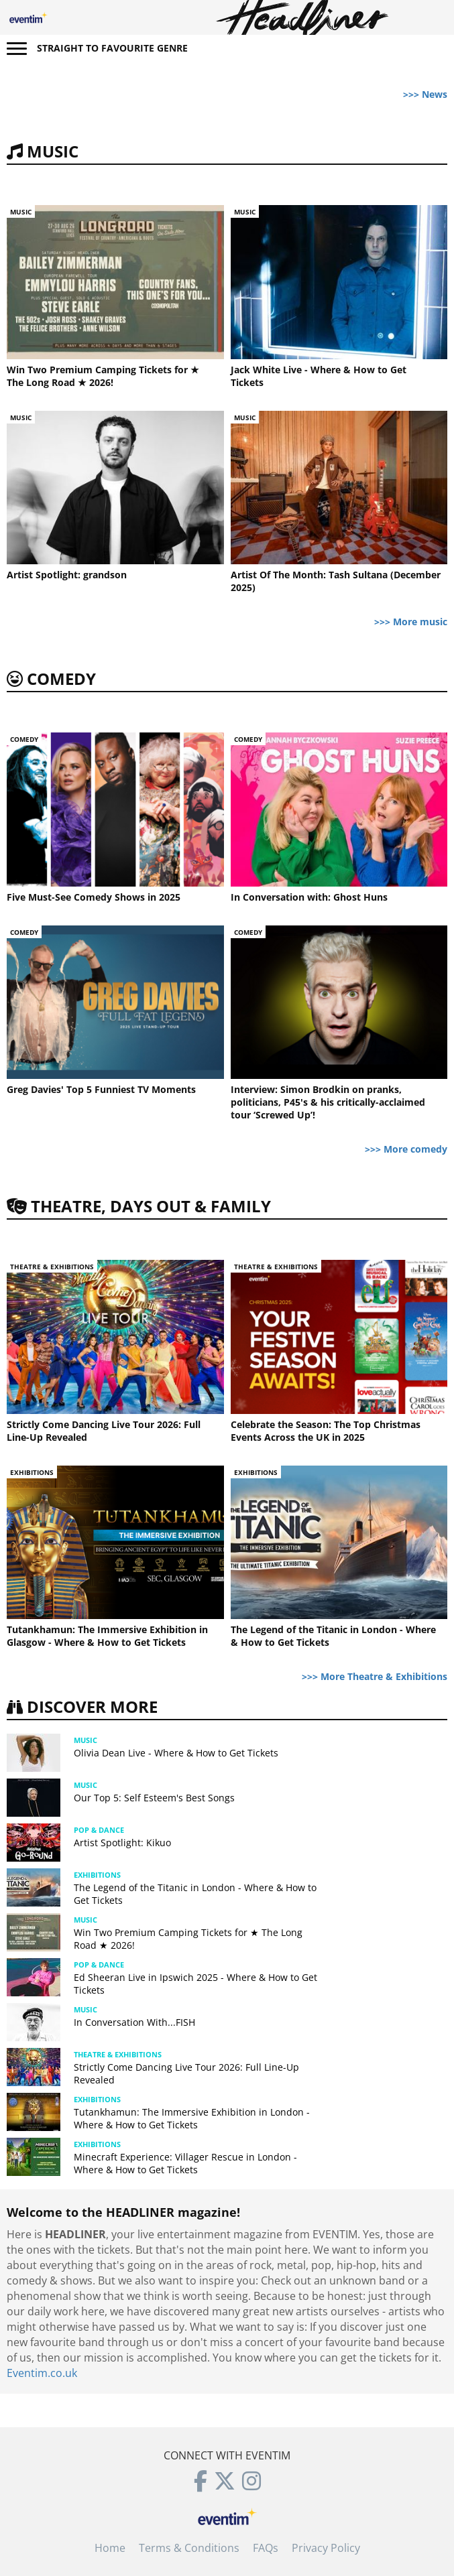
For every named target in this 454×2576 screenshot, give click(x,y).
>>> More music (410, 621)
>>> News (425, 94)
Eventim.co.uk (42, 2373)
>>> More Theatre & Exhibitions (374, 1676)
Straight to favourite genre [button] (112, 48)
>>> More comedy (406, 1149)
